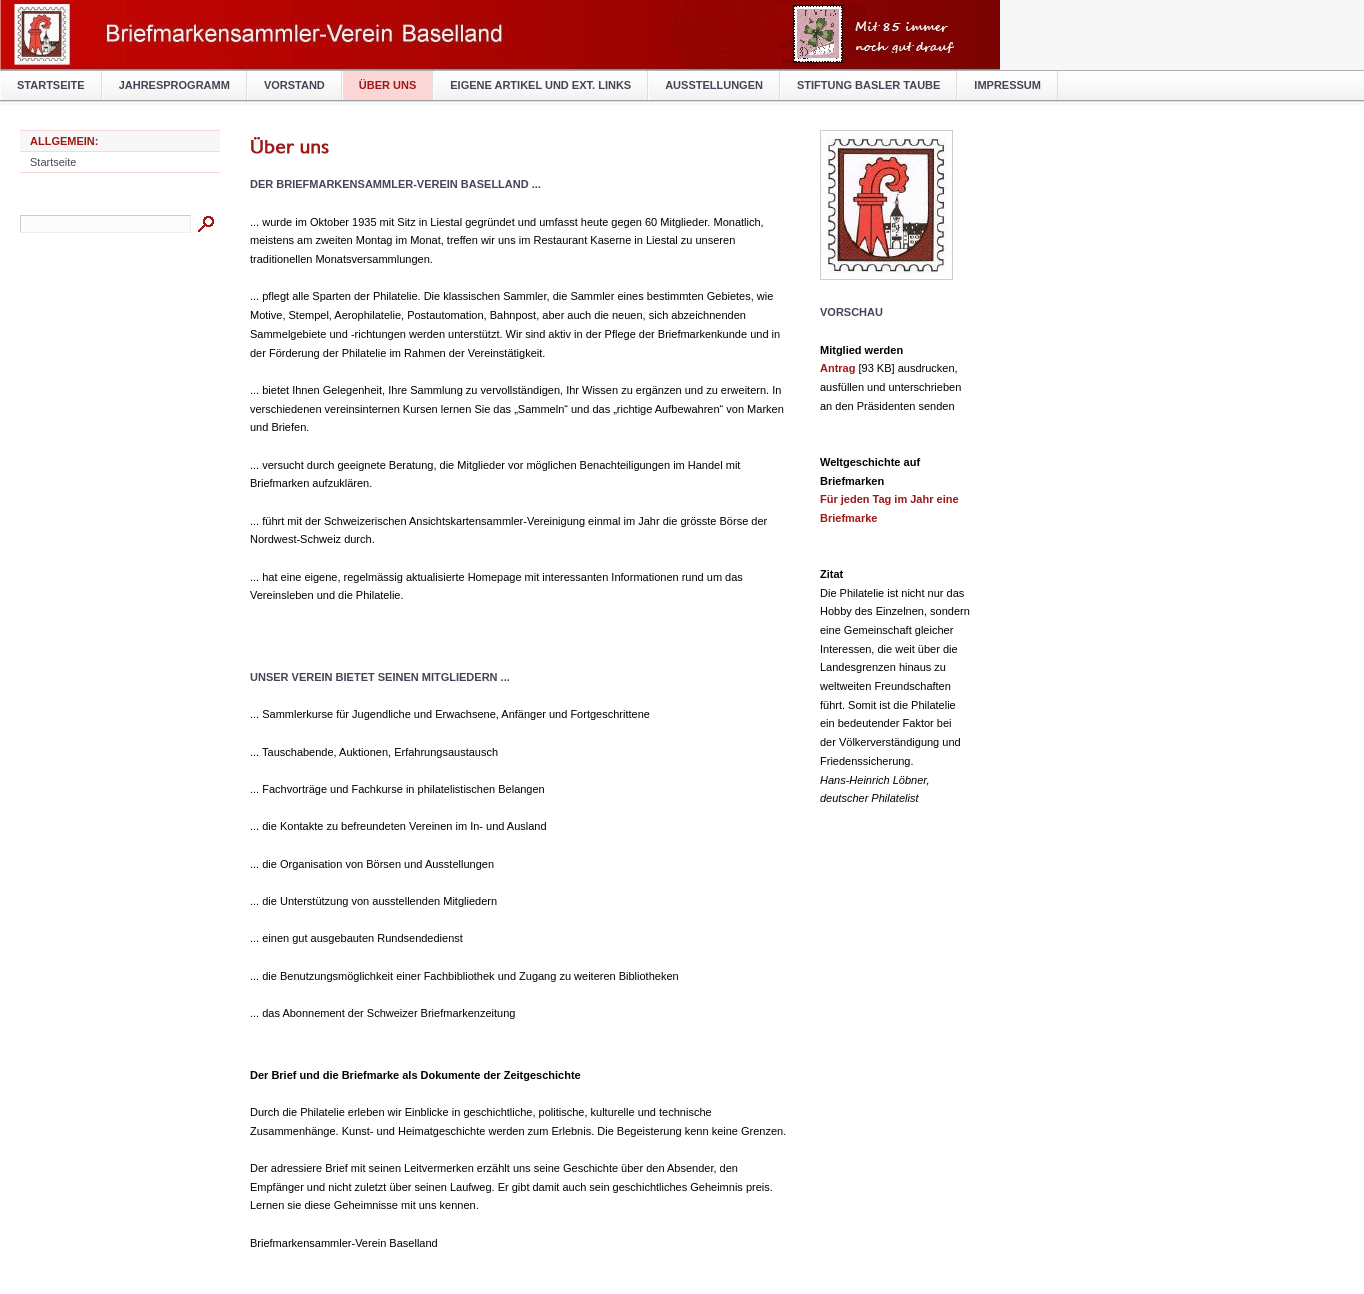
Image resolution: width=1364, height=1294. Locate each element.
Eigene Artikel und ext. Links (540, 85)
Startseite (51, 85)
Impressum (1007, 85)
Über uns (387, 85)
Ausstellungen (714, 85)
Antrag (837, 368)
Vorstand (294, 85)
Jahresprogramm (174, 85)
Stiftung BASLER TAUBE (868, 85)
